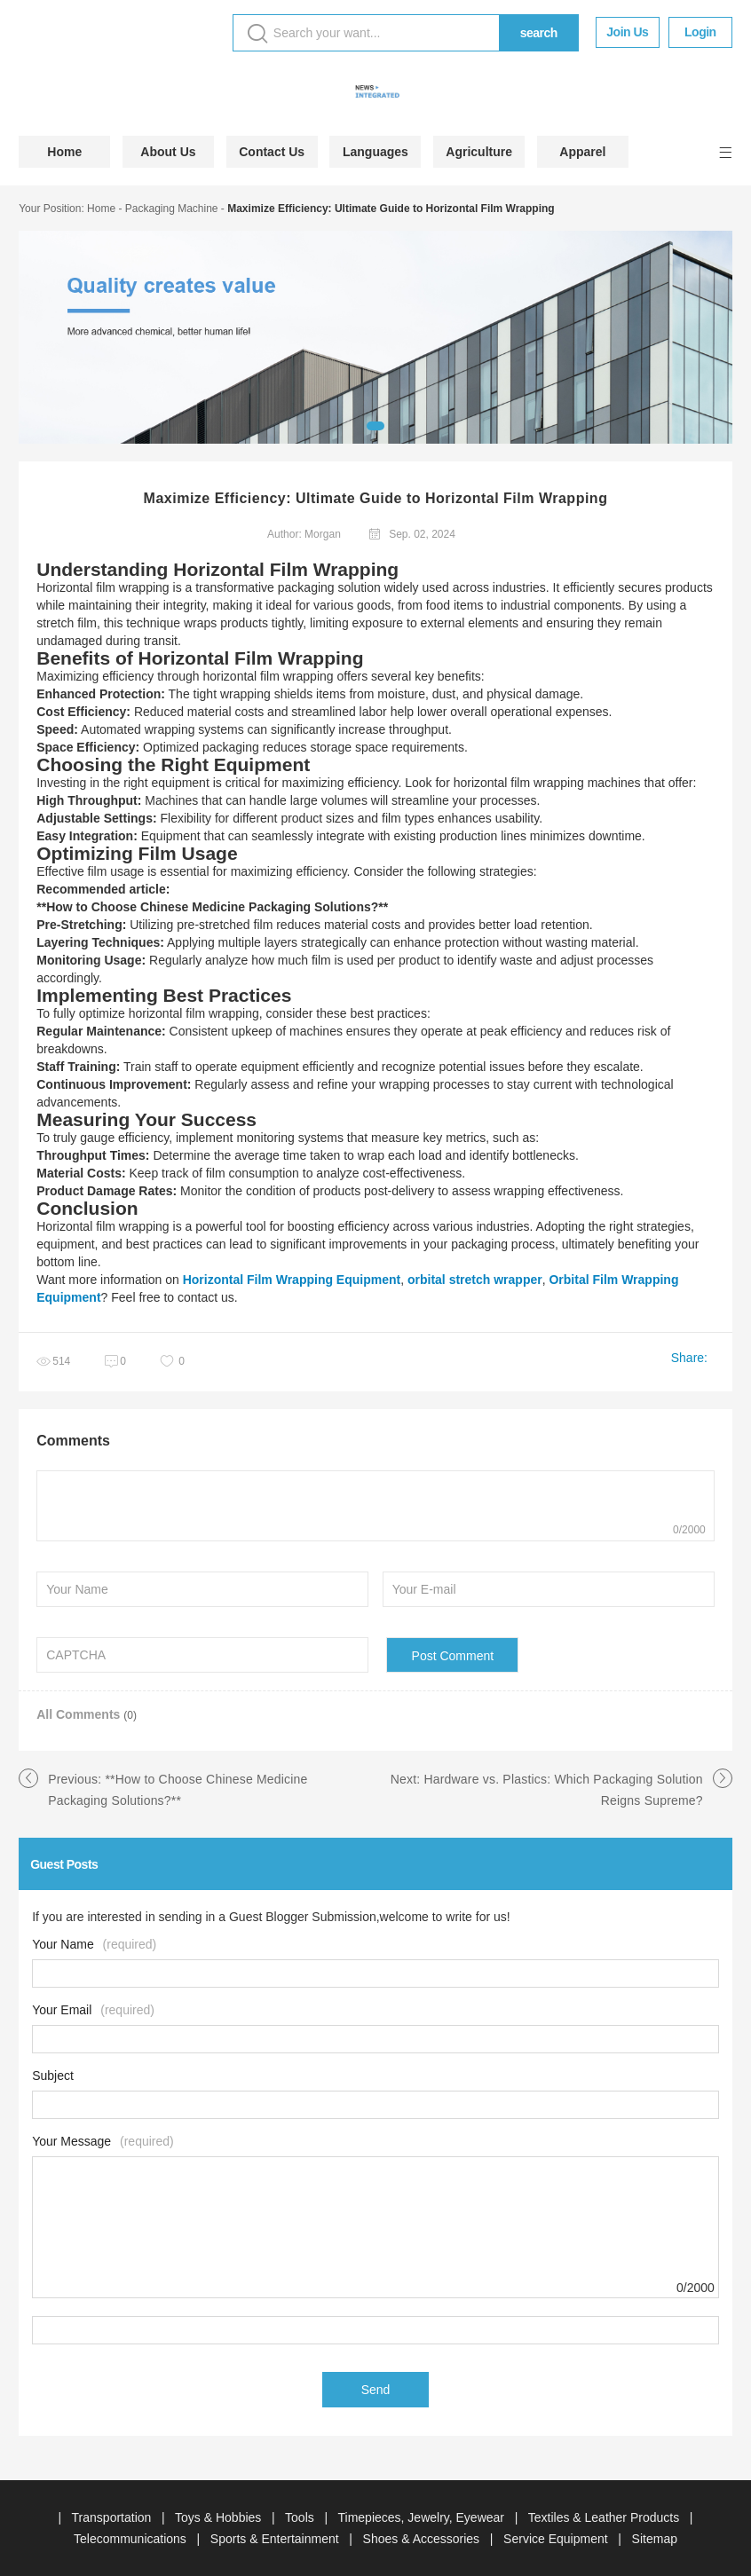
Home (64, 152)
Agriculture (479, 152)
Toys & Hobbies (220, 2517)
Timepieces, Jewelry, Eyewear (423, 2517)
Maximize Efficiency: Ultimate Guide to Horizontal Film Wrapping (391, 208)
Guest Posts (64, 1864)
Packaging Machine (171, 208)
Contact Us (271, 152)
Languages (375, 152)
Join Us (627, 32)
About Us (167, 152)
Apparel (582, 152)
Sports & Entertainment (276, 2539)
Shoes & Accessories (423, 2539)
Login (700, 32)
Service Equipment (557, 2539)
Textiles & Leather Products (605, 2517)
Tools (301, 2517)
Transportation (113, 2517)
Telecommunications (132, 2539)
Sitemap (654, 2539)
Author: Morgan (304, 534)
